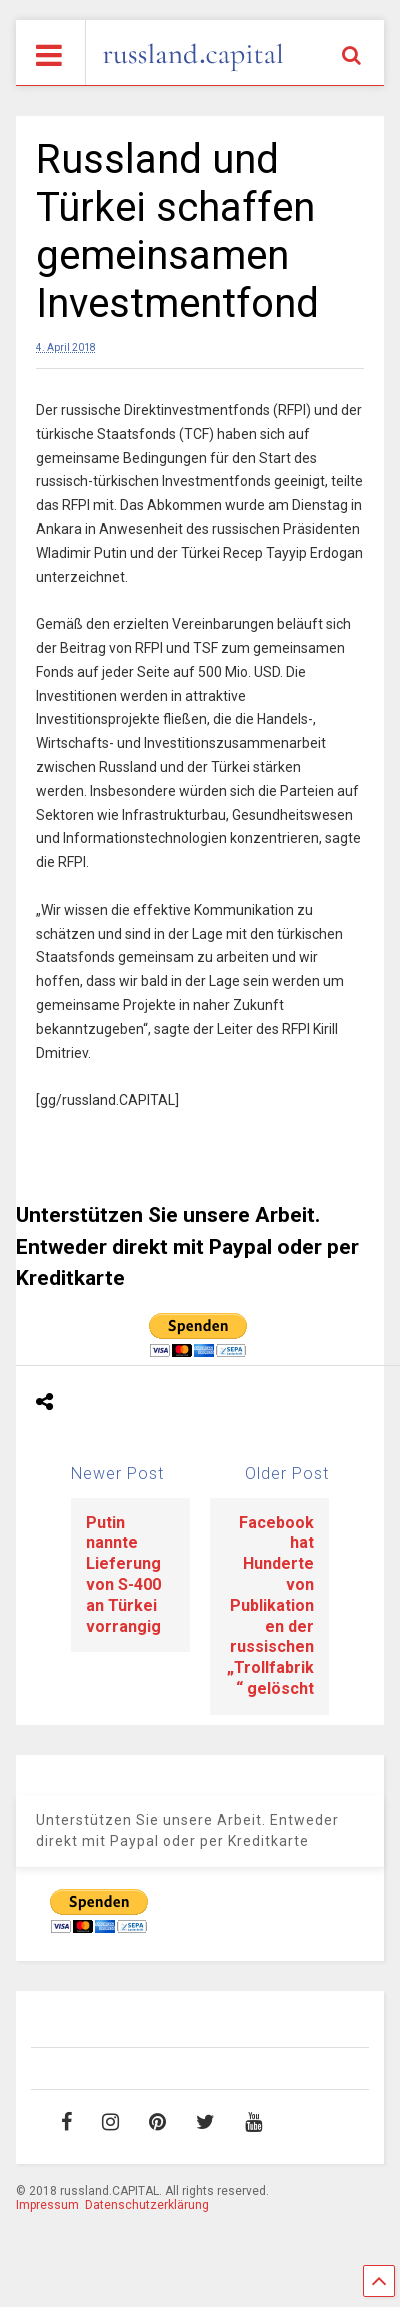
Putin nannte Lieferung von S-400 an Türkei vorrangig (123, 1574)
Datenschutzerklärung (147, 2205)
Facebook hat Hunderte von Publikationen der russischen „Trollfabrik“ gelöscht (270, 1605)
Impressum (47, 2205)
